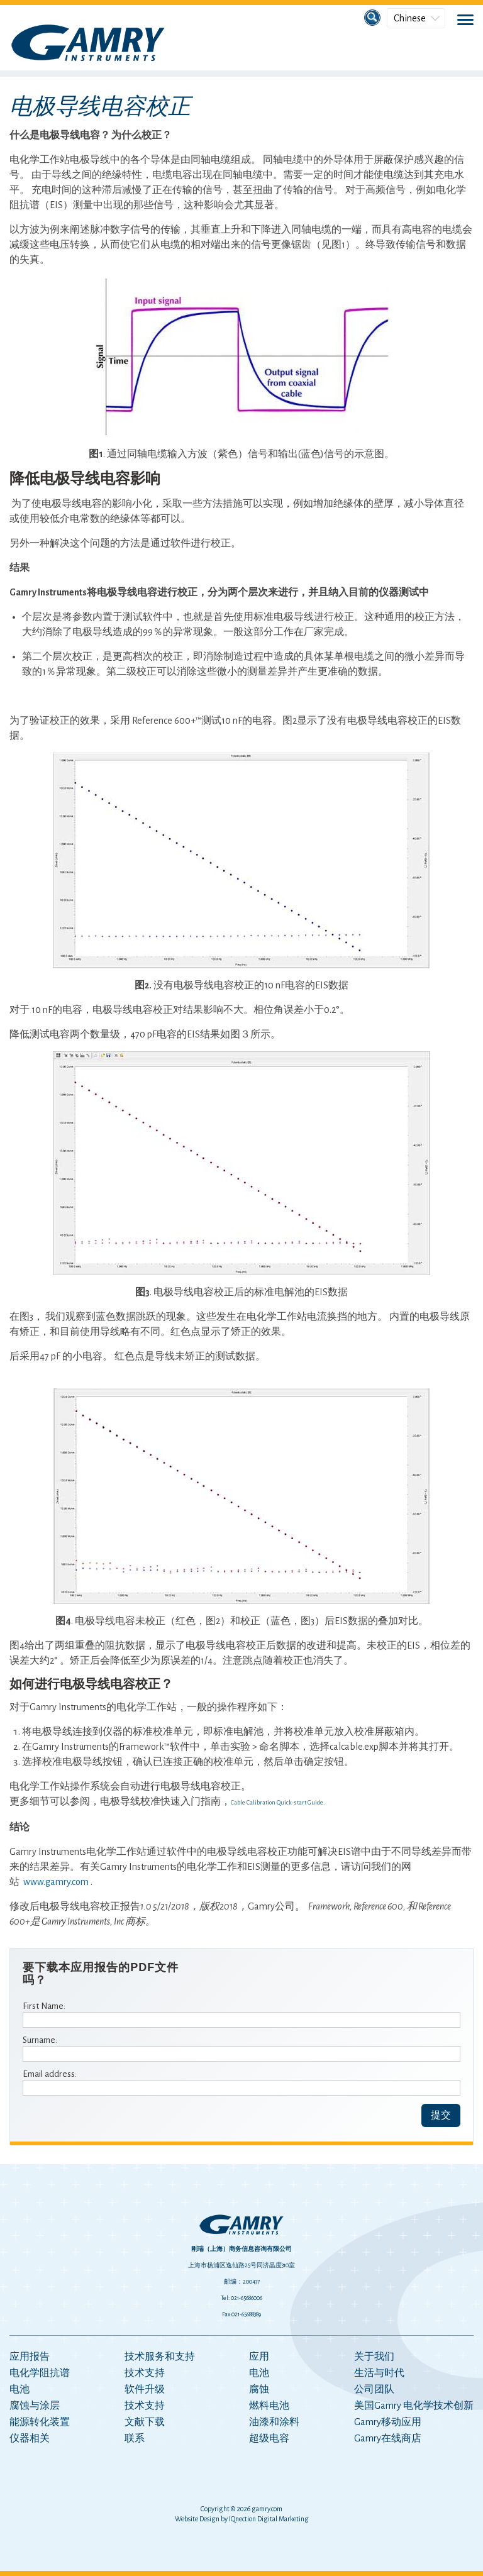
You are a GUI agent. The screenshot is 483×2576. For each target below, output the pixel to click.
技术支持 (145, 2373)
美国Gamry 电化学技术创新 (414, 2406)
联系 (135, 2438)
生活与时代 (379, 2373)
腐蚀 (259, 2389)
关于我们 (374, 2357)
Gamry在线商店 (387, 2438)
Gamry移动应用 (387, 2422)
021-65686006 (246, 2298)
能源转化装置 (39, 2422)
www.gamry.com (56, 1882)
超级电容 (269, 2438)
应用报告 (29, 2357)
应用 (259, 2357)
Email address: (50, 2074)
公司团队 (374, 2389)
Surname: (40, 2040)
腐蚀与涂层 (34, 2406)
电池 (19, 2389)
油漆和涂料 (274, 2422)
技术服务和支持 (160, 2357)
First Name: (44, 2006)
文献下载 (145, 2422)
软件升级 (145, 2389)
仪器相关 (29, 2438)
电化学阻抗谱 (39, 2373)
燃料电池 (269, 2406)
